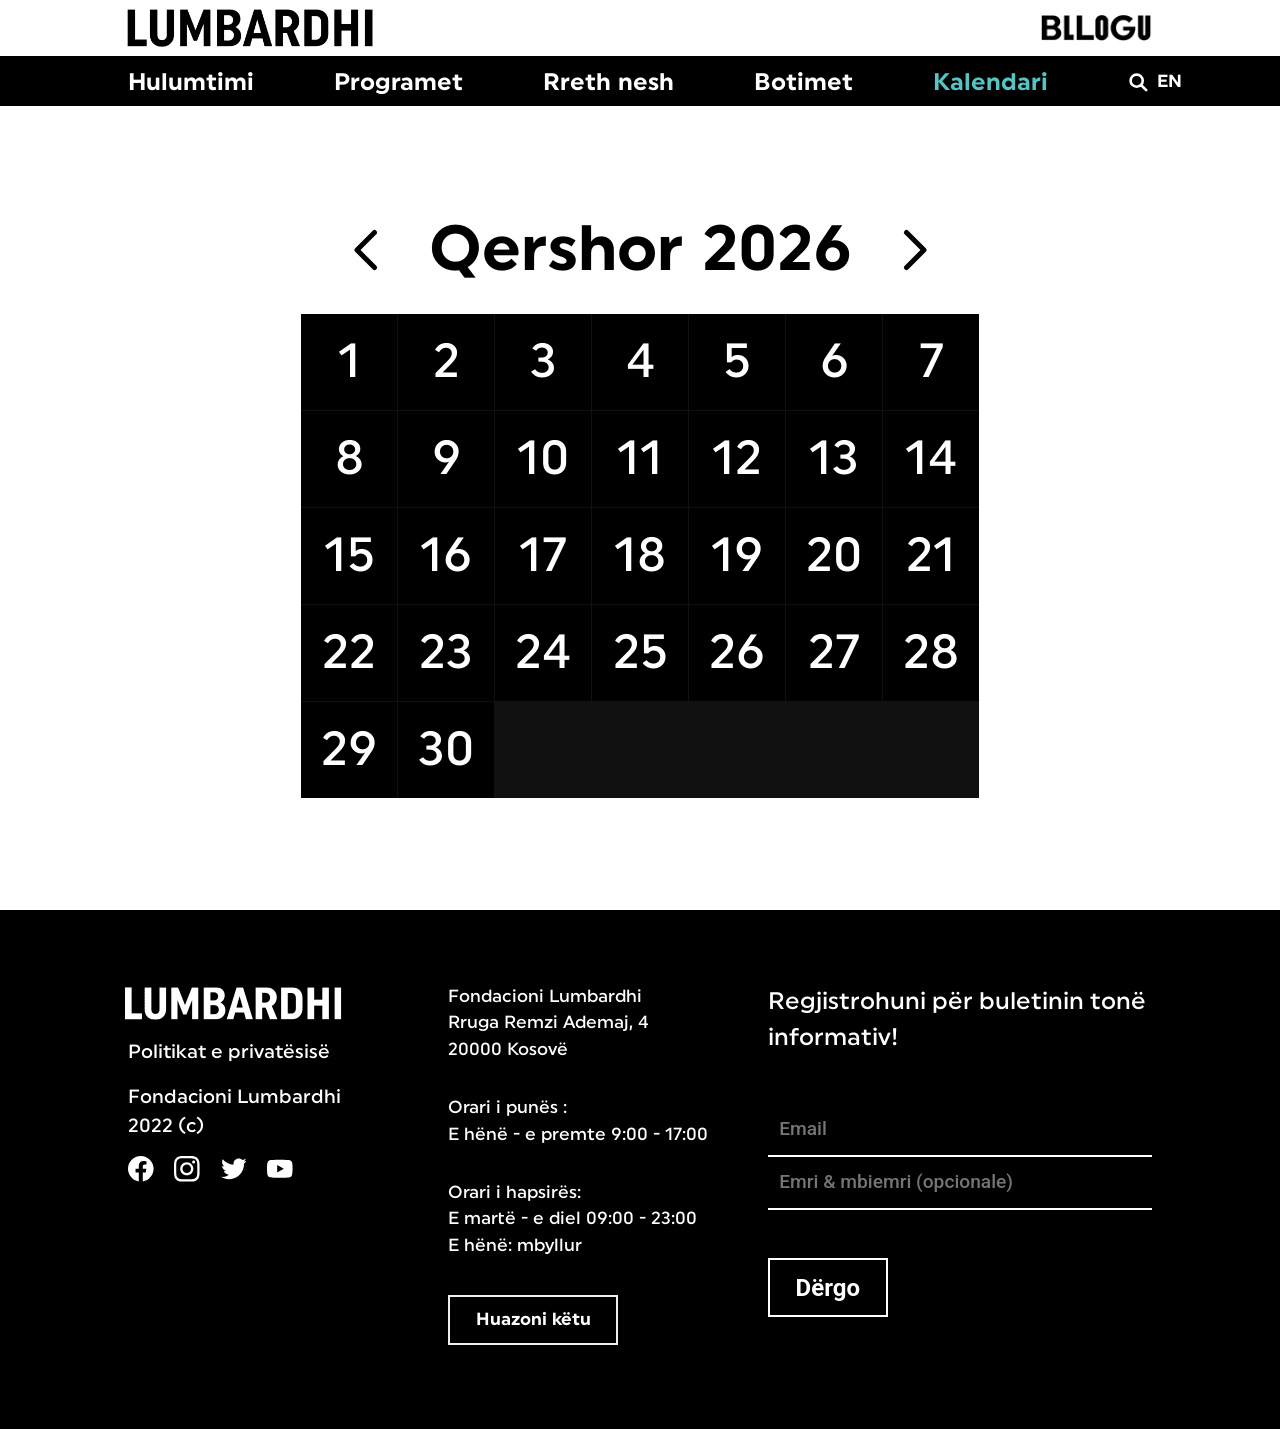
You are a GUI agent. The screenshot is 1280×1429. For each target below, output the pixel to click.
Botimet (803, 82)
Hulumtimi (191, 82)
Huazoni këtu (533, 1319)
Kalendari (990, 82)
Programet (398, 82)
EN (1169, 81)
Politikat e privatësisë (229, 1052)
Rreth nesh (608, 82)
